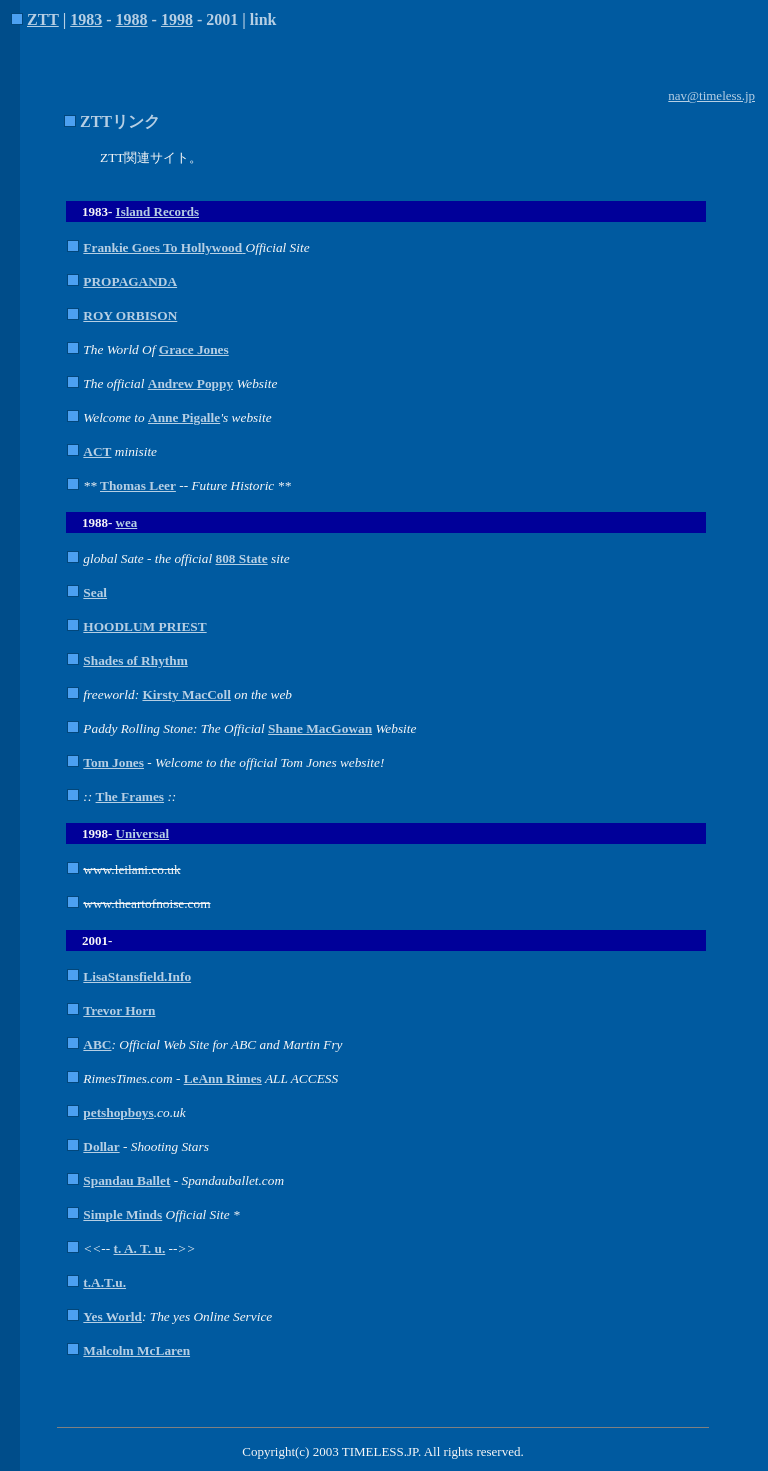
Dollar (101, 1146)
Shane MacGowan (320, 728)
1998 (177, 19)
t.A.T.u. (104, 1282)
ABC (97, 1044)
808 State (242, 558)
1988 (132, 19)
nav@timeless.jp (711, 95)
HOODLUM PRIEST (144, 626)
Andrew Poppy (190, 383)
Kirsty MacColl (186, 694)
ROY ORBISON (130, 315)
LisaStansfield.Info (137, 976)
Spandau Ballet (126, 1180)
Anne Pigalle (184, 417)
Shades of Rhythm (135, 660)
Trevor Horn (119, 1010)
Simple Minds (122, 1214)
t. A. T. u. (140, 1248)
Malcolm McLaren (136, 1350)
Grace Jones (194, 349)
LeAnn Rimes (223, 1078)
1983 (86, 19)
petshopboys (118, 1112)
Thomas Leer (138, 485)
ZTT (43, 19)
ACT (97, 451)
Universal (142, 833)
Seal (95, 592)
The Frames (130, 796)
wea (127, 522)
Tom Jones (113, 762)
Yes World (112, 1316)
